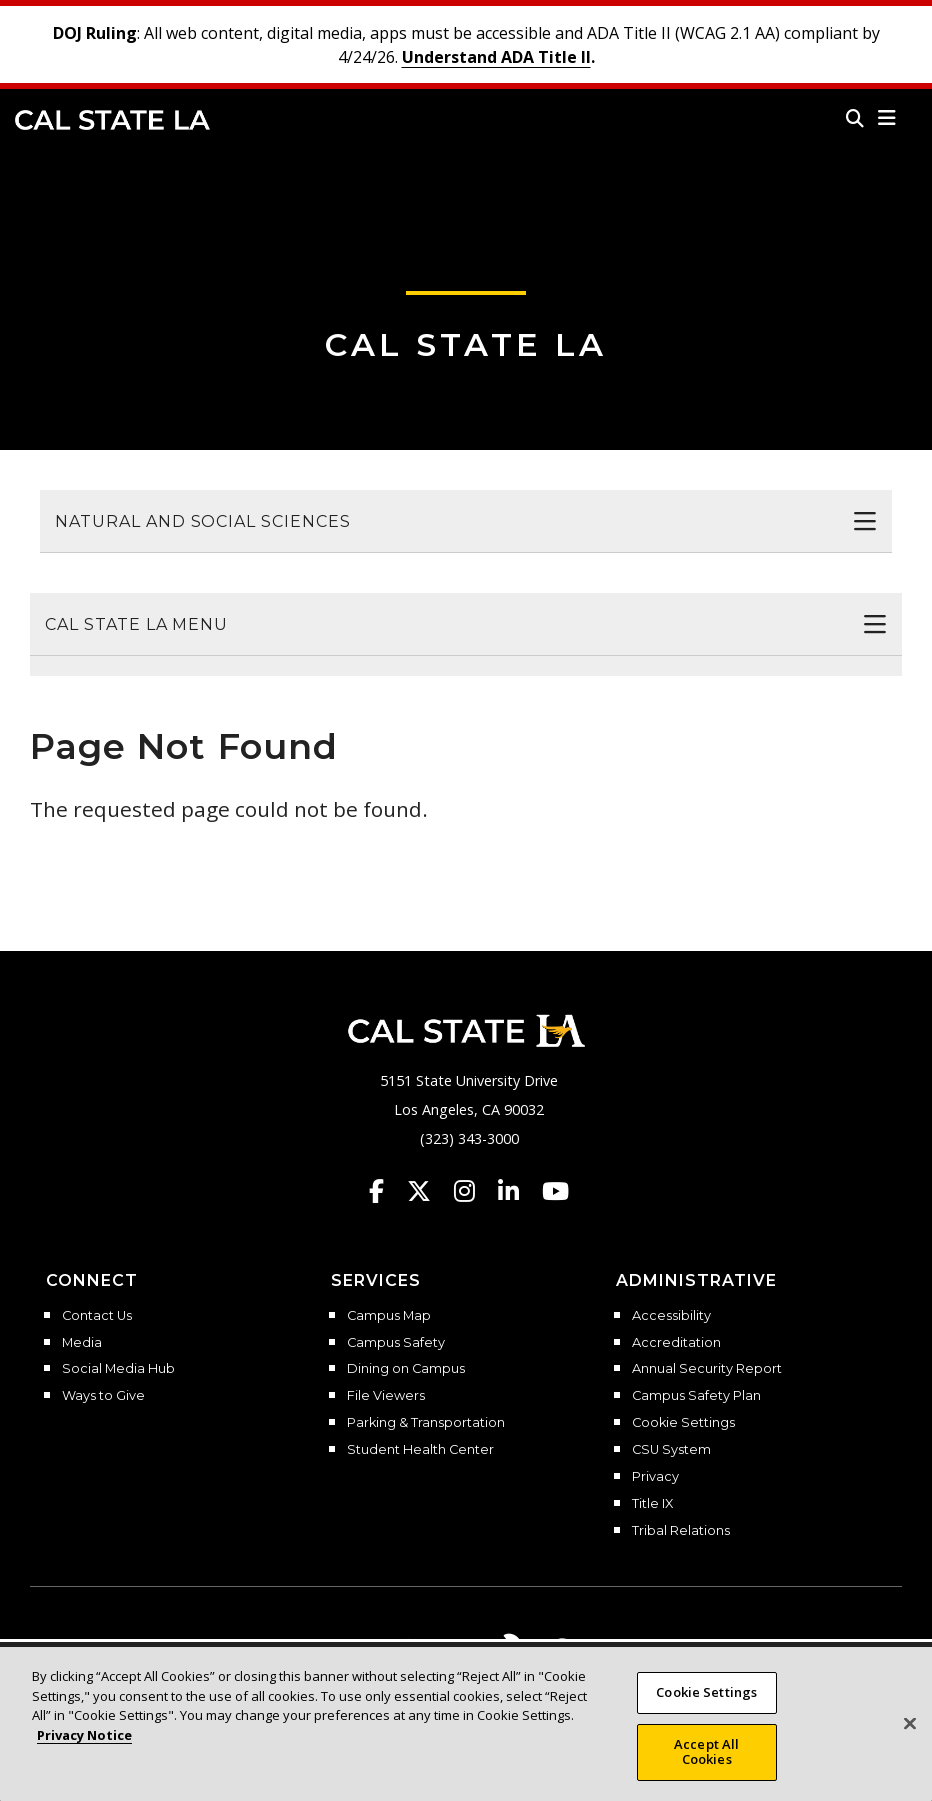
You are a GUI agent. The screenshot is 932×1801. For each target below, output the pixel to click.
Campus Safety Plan (696, 1396)
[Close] (910, 1724)
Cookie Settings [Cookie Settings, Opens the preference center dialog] (706, 1692)
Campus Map (389, 1316)
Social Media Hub (118, 1369)
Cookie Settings (683, 1423)
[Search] (855, 118)
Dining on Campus (406, 1369)
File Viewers (386, 1396)
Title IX (652, 1504)
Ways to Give (103, 1396)
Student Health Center (420, 1450)
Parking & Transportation (426, 1423)
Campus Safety (396, 1343)
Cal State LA (112, 120)
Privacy (655, 1477)
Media (82, 1343)
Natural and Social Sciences (203, 521)
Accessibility (671, 1316)
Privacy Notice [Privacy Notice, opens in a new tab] (84, 1735)
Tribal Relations (681, 1531)
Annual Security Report (707, 1369)
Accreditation (676, 1343)
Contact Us (97, 1316)
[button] (887, 118)
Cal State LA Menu (136, 624)
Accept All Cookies (706, 1752)
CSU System (671, 1450)
